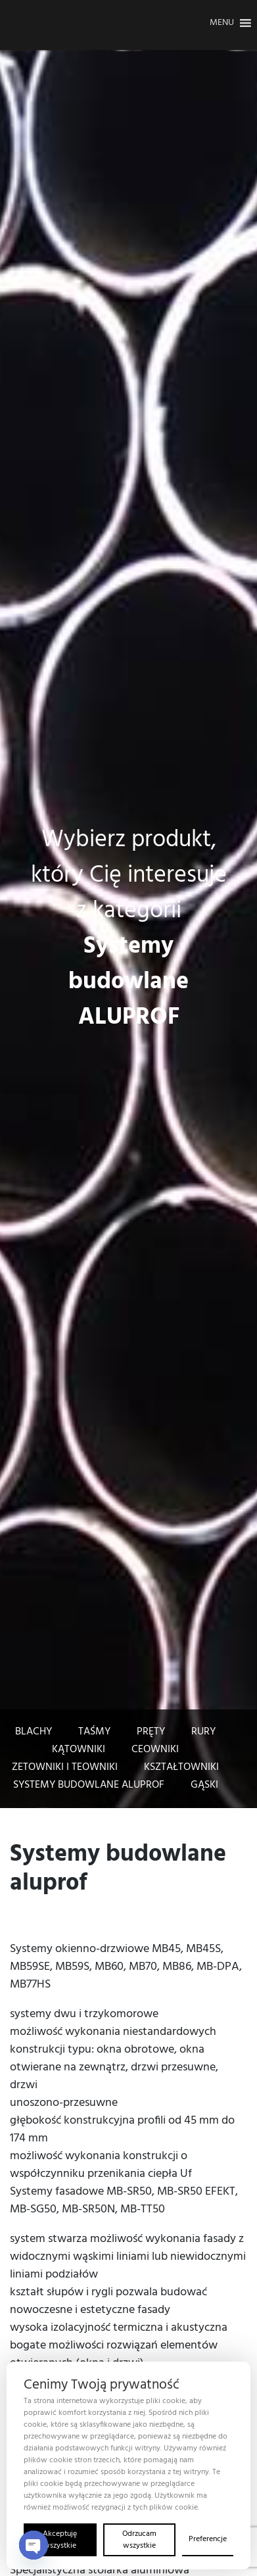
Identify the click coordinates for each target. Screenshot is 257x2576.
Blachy (33, 1732)
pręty (151, 1732)
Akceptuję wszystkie (60, 2539)
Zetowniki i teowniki (65, 1767)
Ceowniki (155, 1749)
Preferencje (208, 2539)
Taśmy (94, 1732)
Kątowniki (78, 1749)
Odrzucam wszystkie (139, 2539)
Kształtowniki (181, 1767)
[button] (222, 23)
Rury (203, 1732)
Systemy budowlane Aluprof (88, 1785)
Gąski (204, 1785)
